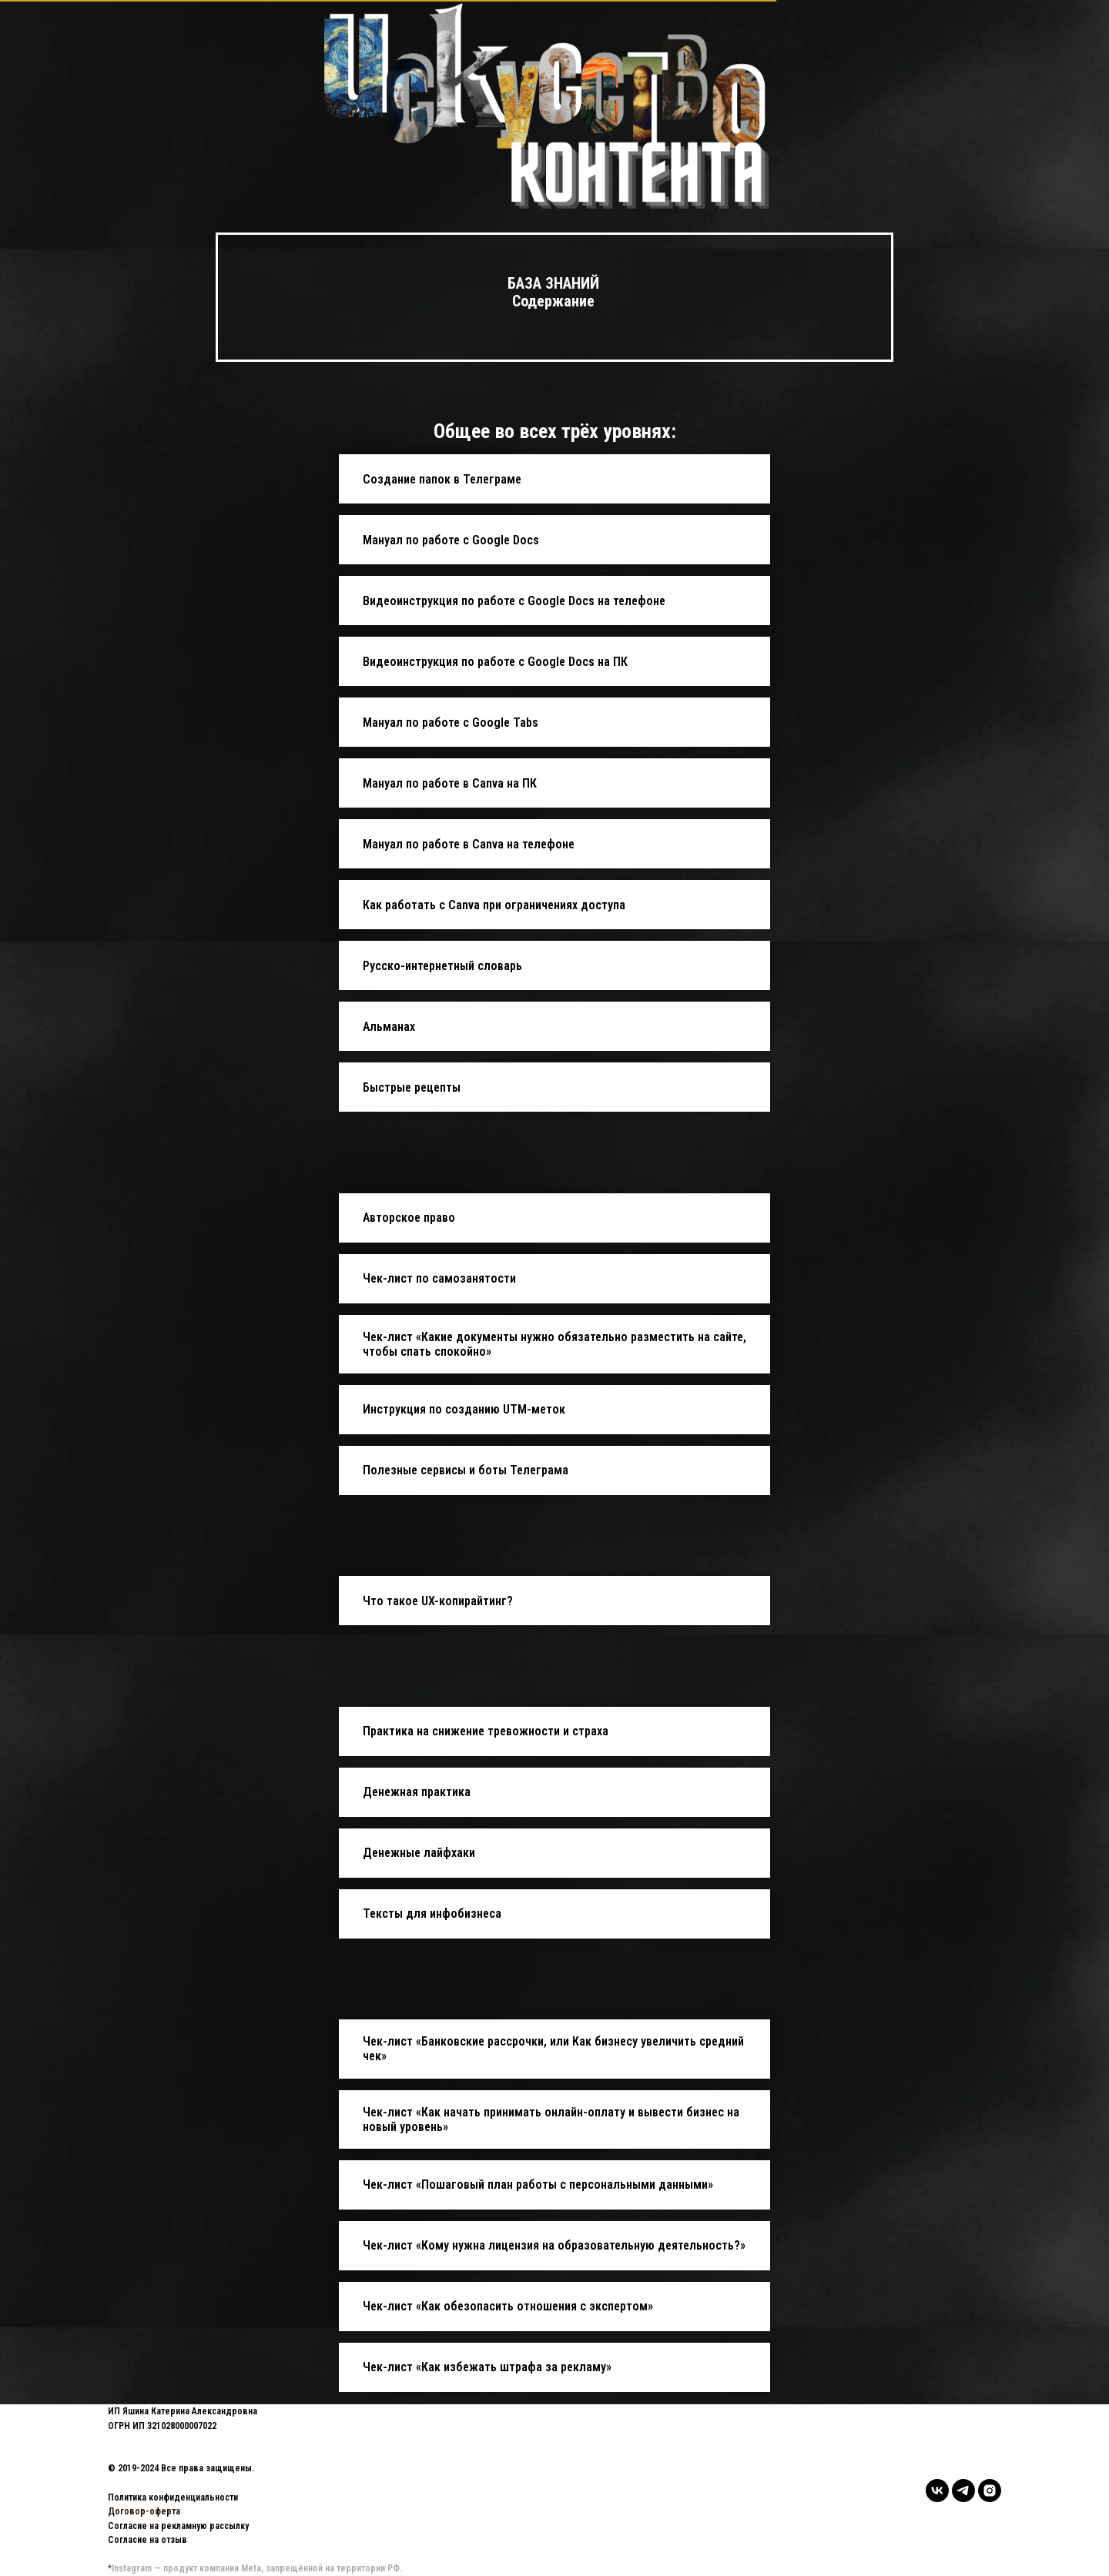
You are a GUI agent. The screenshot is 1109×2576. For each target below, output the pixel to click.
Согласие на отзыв (147, 2539)
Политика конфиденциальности (173, 2497)
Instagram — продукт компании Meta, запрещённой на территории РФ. (257, 2568)
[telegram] (963, 2490)
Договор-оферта (144, 2511)
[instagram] (989, 2490)
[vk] (937, 2490)
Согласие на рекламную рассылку (178, 2526)
